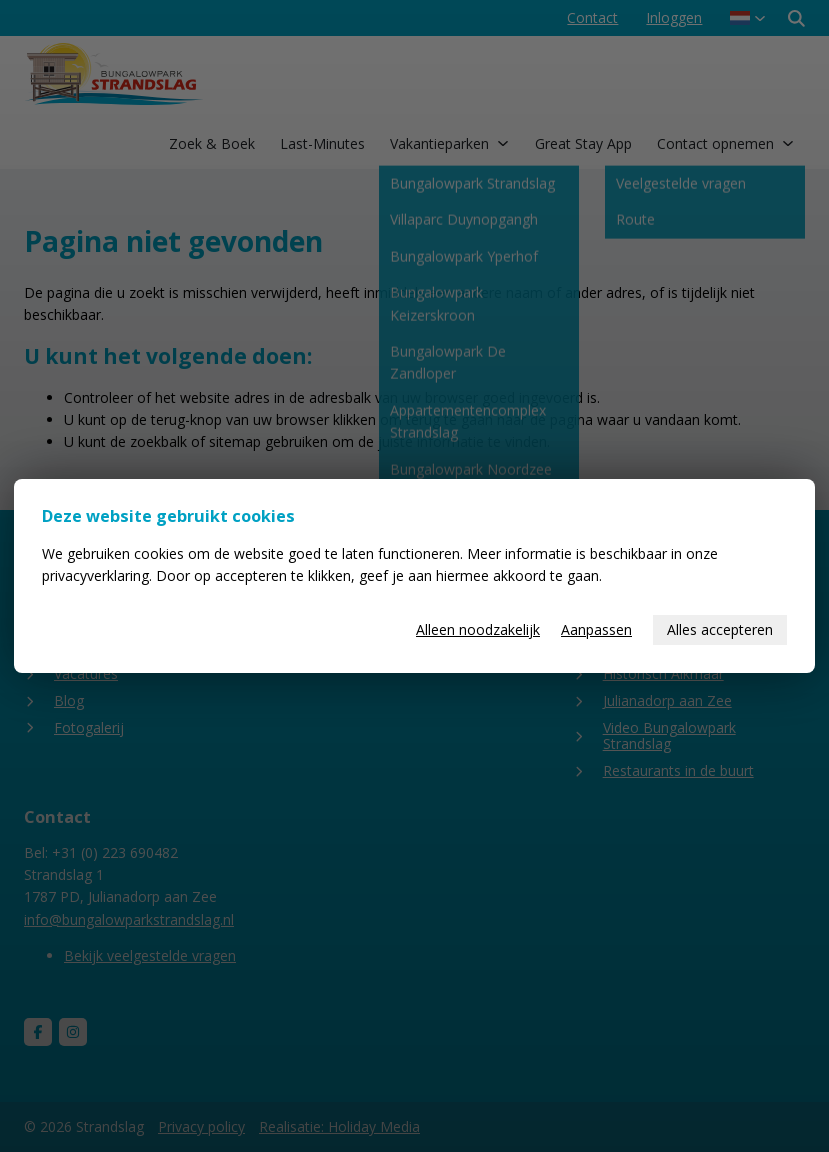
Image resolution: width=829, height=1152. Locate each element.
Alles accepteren (720, 629)
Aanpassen (596, 629)
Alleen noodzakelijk (478, 629)
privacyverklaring (95, 575)
